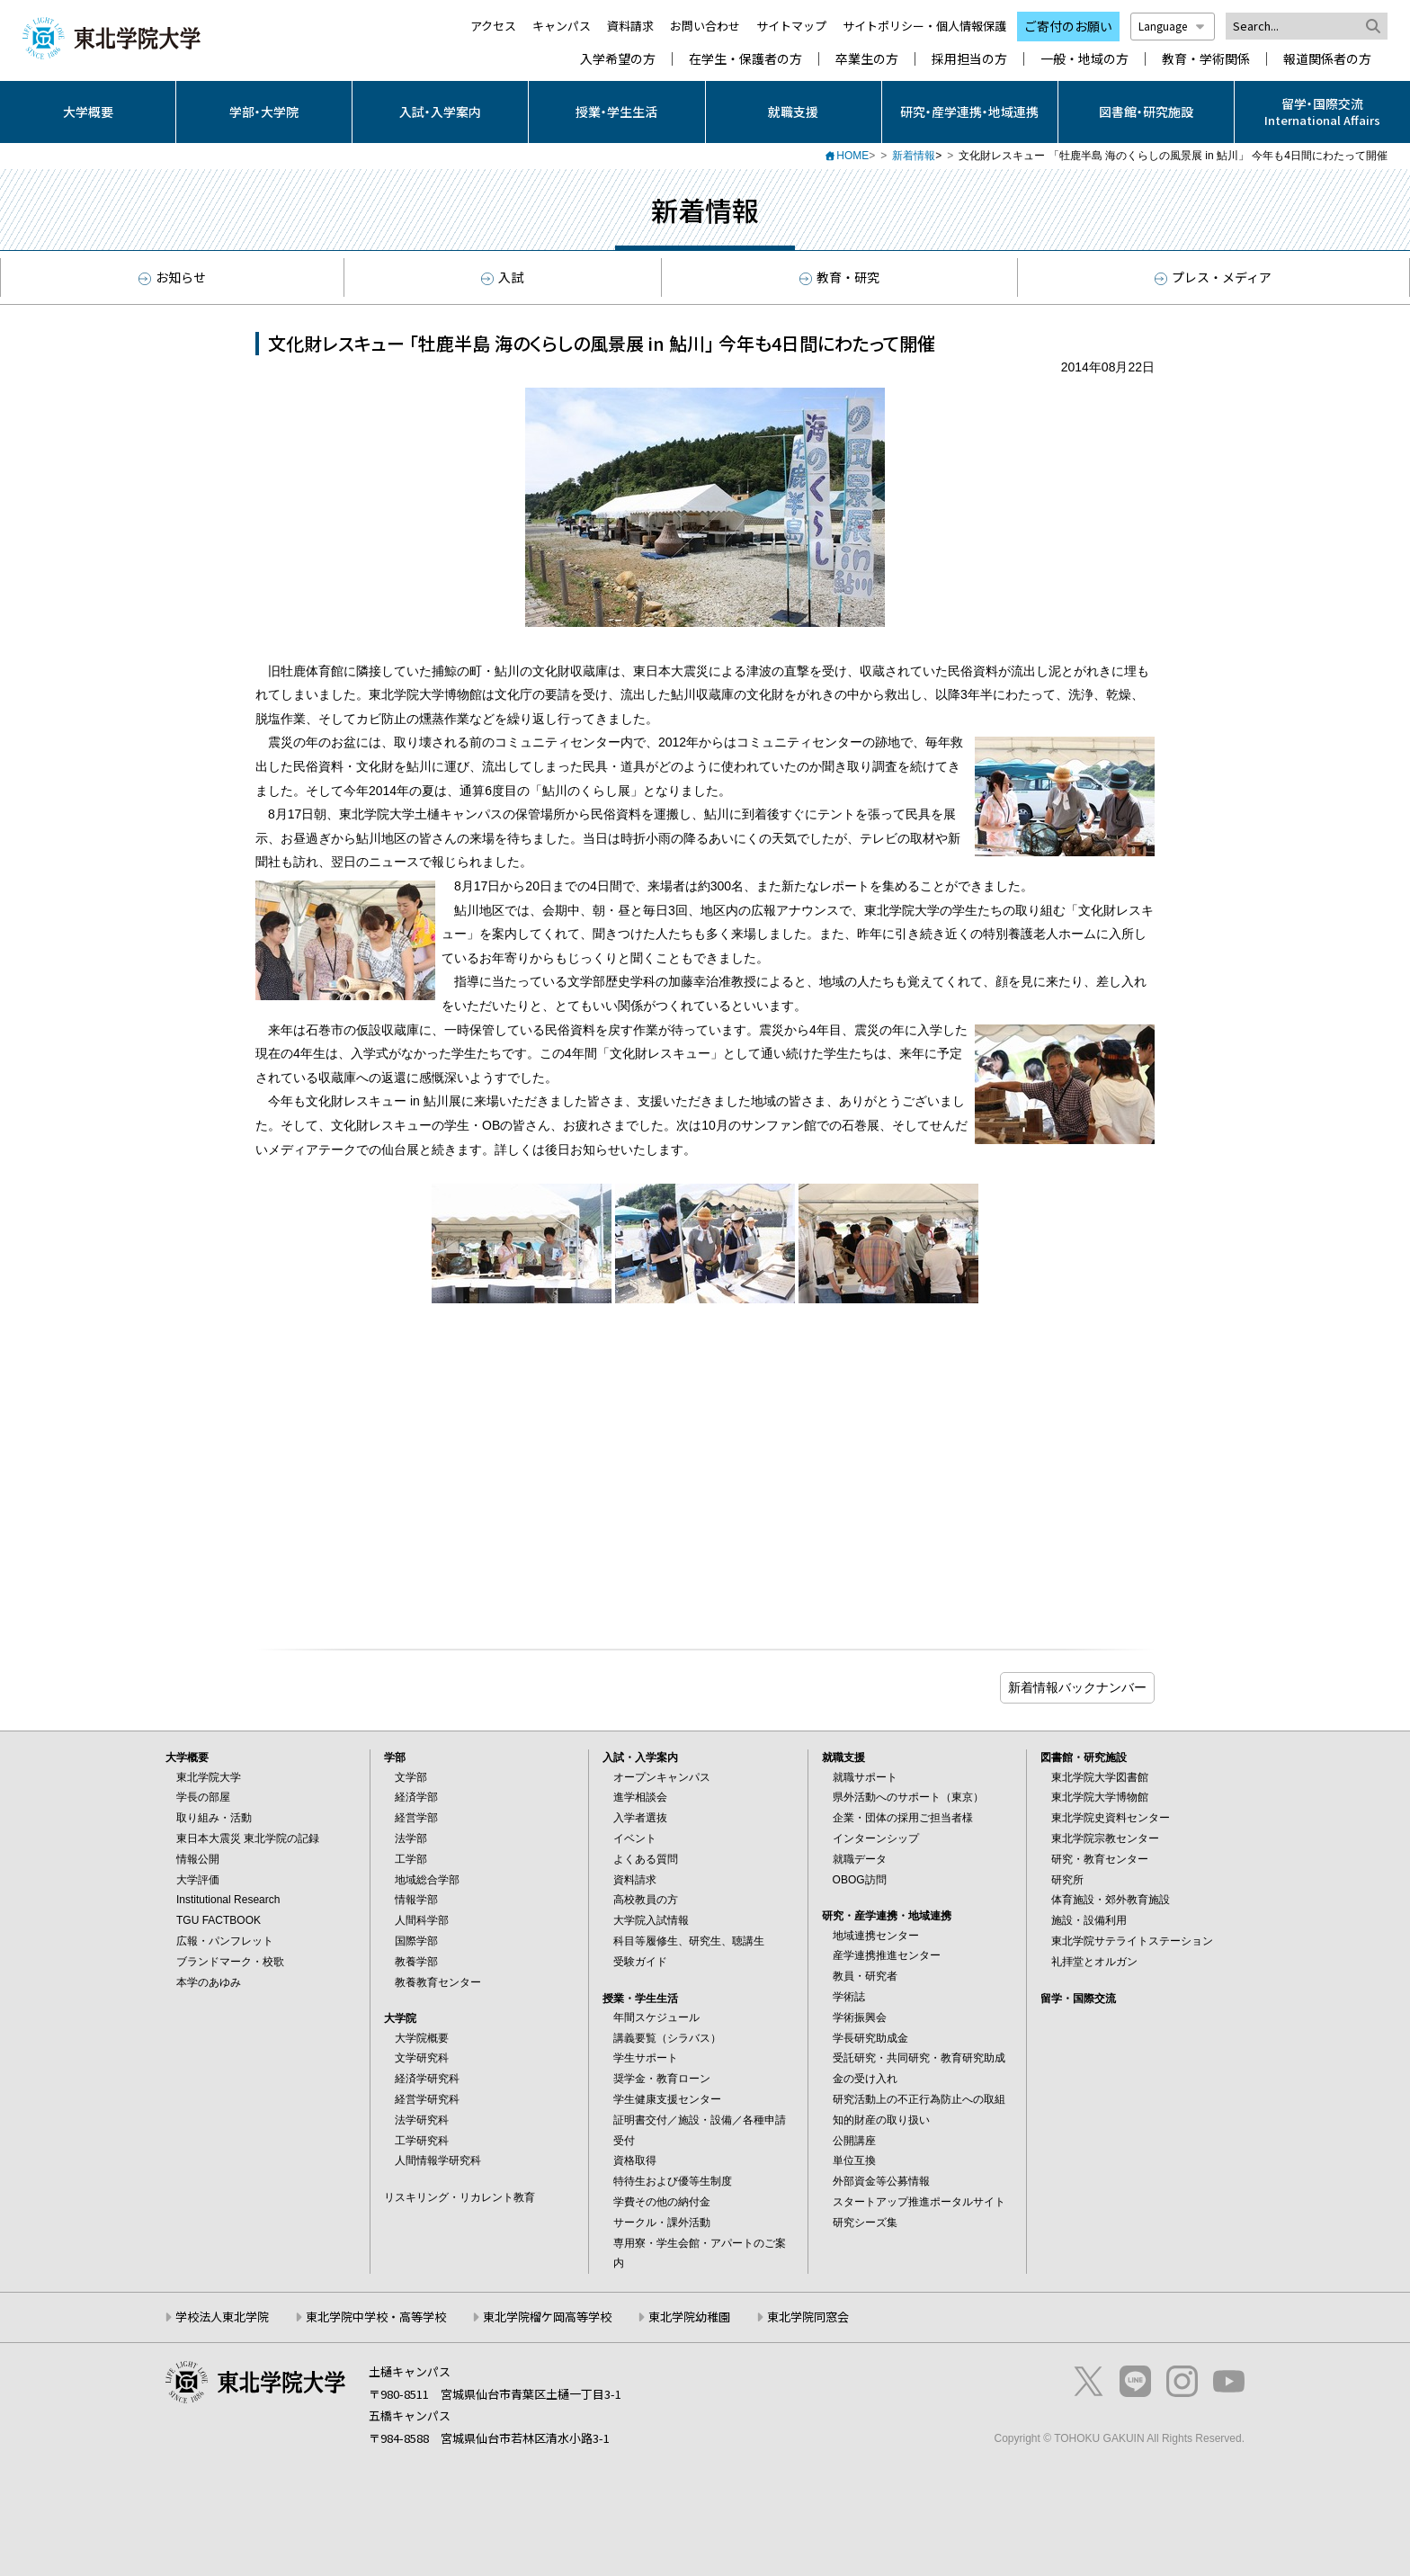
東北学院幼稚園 (689, 2316)
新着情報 (913, 155)
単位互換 (854, 2160)
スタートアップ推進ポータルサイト (919, 2202)
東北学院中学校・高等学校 (376, 2316)
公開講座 (854, 2140)
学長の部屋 (203, 1797)
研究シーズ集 (865, 2222)
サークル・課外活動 (661, 2222)
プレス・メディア (1213, 277)
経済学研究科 (427, 2078)
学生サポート (645, 2058)
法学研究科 (422, 2120)
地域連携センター (876, 1935)
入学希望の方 (618, 59)
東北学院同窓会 (808, 2316)
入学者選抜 (640, 1817)
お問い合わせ (705, 25)
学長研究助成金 (870, 2038)
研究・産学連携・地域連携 (969, 112)
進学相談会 (640, 1797)
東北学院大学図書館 (1099, 1777)
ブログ (1077, 1688)
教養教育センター (438, 1982)
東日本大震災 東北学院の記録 (247, 1838)
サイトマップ (791, 25)
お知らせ (172, 277)
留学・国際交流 (1078, 1998)
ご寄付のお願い (1068, 26)
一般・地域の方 (1084, 59)
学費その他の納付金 (661, 2202)
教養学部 (416, 1961)
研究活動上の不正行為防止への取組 (919, 2099)
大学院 (400, 2018)
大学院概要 (422, 2038)
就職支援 (793, 112)
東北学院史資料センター (1110, 1817)
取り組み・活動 (214, 1817)
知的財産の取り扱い (881, 2120)
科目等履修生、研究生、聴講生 (688, 1941)
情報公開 (197, 1859)
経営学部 (416, 1817)
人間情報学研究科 (438, 2160)
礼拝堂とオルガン (1094, 1961)
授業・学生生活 (616, 112)
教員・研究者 (865, 1976)
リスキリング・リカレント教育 (459, 2197)
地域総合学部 (427, 1880)
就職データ (860, 1859)
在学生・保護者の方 (745, 59)
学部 (395, 1757)
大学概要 (88, 112)
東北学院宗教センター (1105, 1838)
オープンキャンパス (661, 1777)
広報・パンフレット (224, 1941)
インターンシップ (876, 1838)
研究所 (1067, 1880)
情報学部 (416, 1899)
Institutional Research (228, 1899)
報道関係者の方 (1327, 59)
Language (1172, 25)
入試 (502, 277)
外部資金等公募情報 (881, 2181)
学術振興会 (860, 2017)
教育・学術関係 (1206, 59)
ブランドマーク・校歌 (230, 1961)
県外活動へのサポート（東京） (908, 1797)
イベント (634, 1838)
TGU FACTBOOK (218, 1920)
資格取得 (634, 2160)
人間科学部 (422, 1920)
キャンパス (561, 25)
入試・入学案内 (440, 112)
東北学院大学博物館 (1099, 1797)
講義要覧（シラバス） (667, 2038)
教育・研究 (839, 277)
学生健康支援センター (667, 2099)
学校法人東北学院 (222, 2316)
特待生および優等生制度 (672, 2181)
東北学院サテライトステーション (1132, 1941)
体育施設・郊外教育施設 (1110, 1899)
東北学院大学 (208, 1777)
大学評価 (197, 1880)
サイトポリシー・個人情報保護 (924, 25)
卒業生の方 (866, 59)
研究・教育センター (1099, 1859)
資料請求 (630, 25)
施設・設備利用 (1089, 1920)
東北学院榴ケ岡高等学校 (547, 2316)
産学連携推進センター (887, 1955)
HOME (852, 155)
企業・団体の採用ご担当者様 (903, 1817)
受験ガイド (640, 1961)
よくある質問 (645, 1859)
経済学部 (416, 1797)
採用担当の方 (969, 59)
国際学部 (416, 1941)
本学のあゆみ (208, 1982)
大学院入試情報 (651, 1920)
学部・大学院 (264, 112)
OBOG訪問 (860, 1880)
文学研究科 (422, 2058)
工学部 (411, 1859)
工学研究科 (422, 2140)
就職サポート (865, 1777)
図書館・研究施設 (1146, 112)
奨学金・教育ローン (661, 2078)
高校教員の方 (645, 1899)
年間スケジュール (656, 2017)
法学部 (411, 1838)
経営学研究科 (427, 2099)
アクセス (493, 25)
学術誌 (849, 1996)
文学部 (411, 1777)
